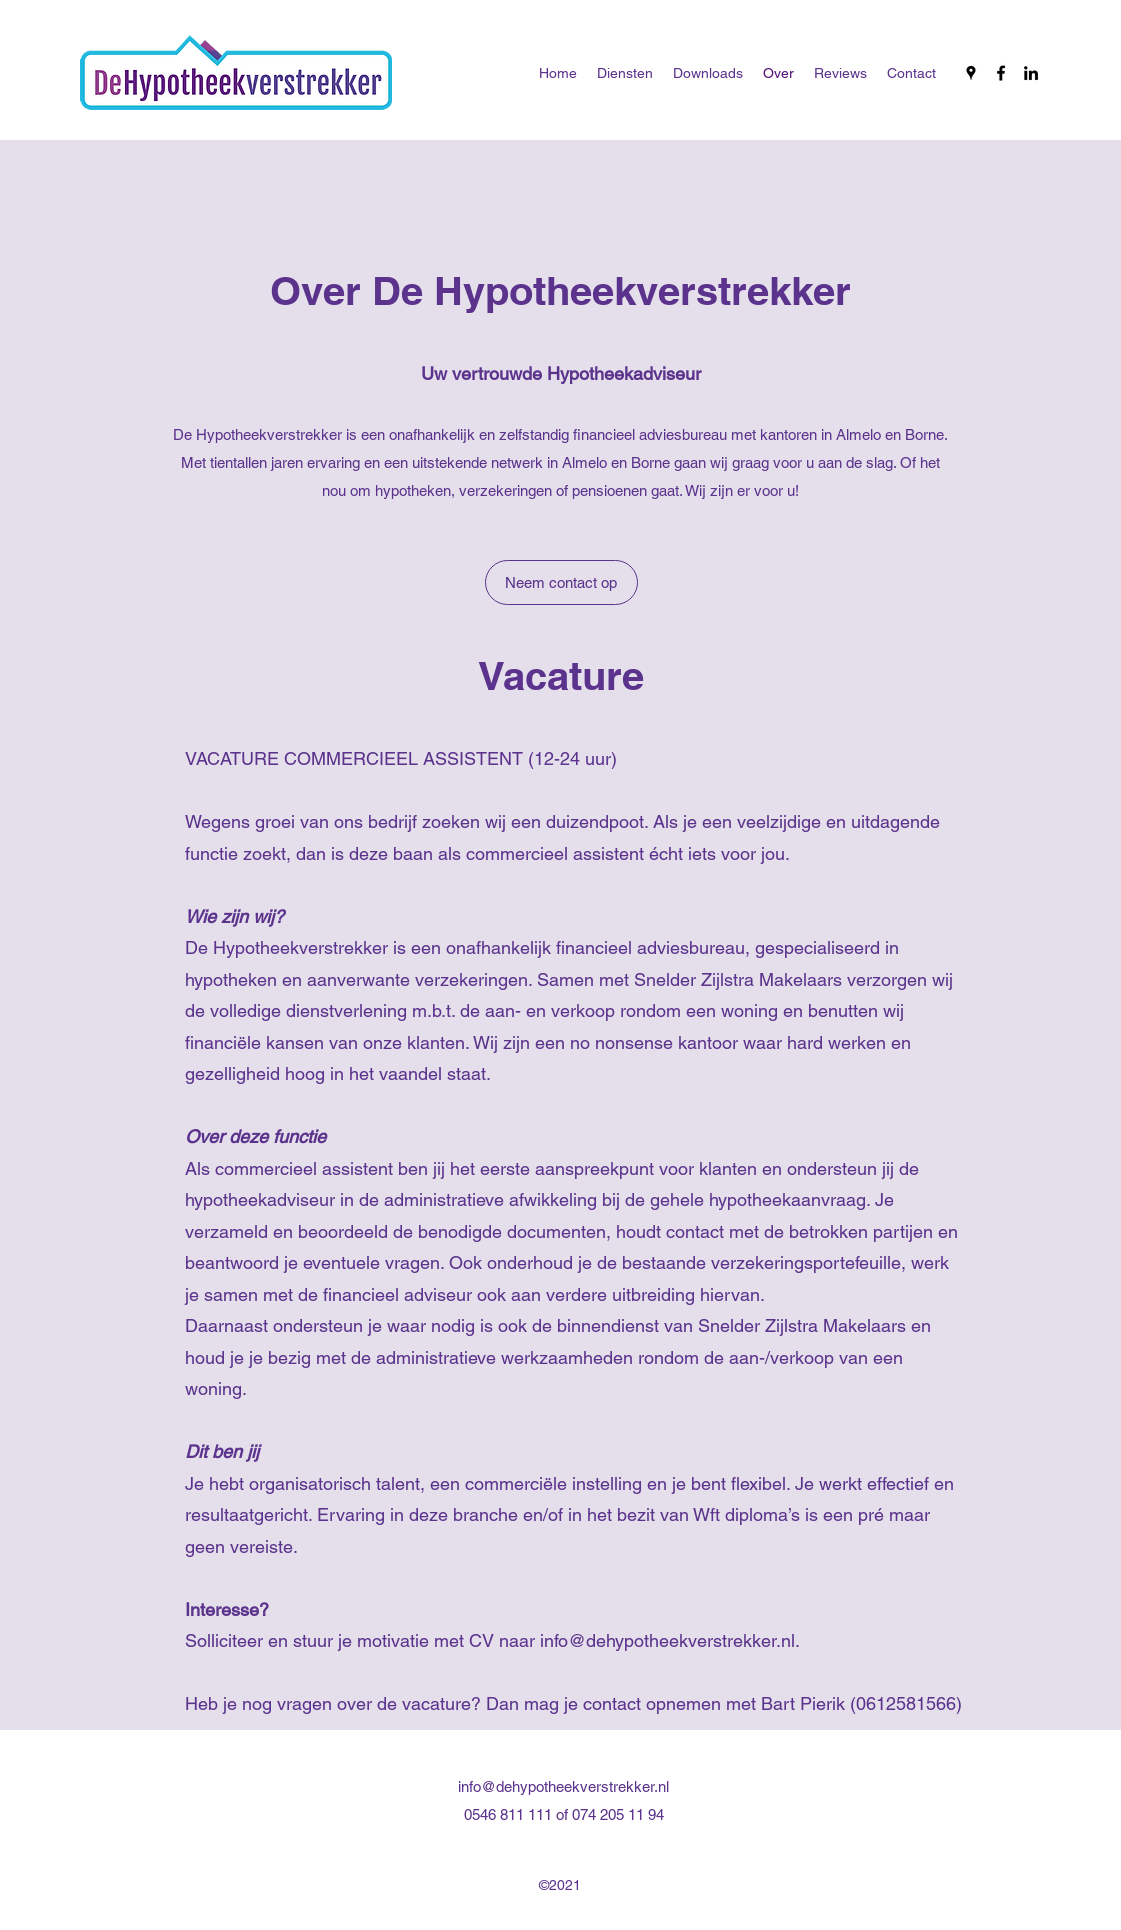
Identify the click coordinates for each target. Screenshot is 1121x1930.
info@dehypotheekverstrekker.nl (667, 1640)
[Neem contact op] (561, 582)
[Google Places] (971, 73)
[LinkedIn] (1031, 73)
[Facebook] (1001, 73)
